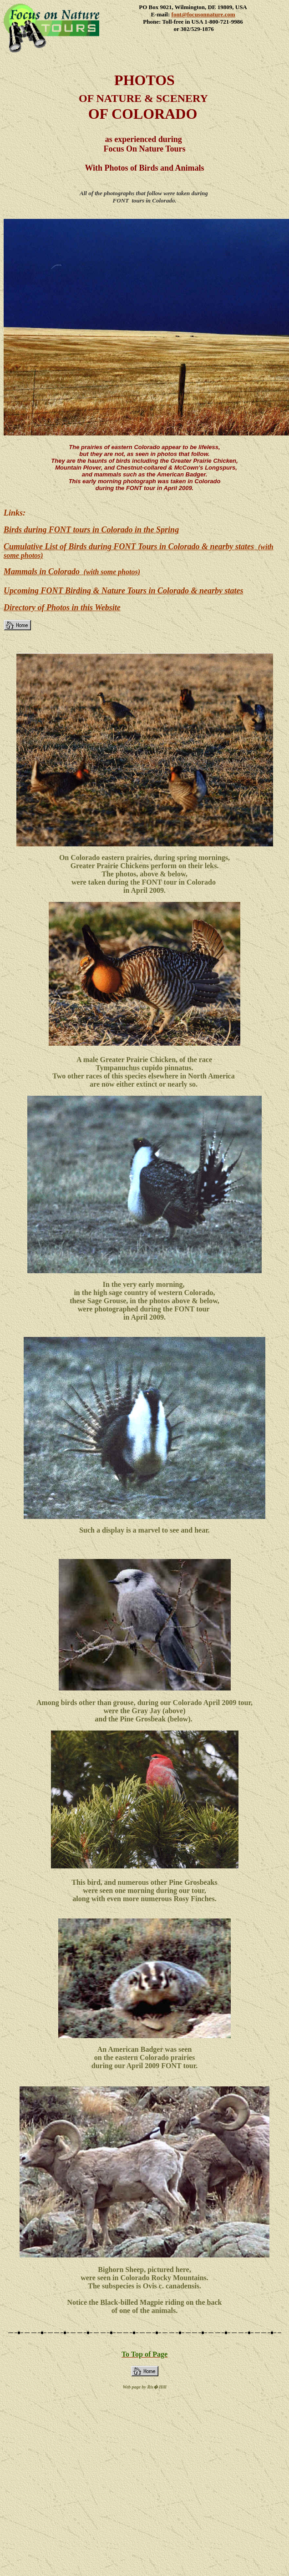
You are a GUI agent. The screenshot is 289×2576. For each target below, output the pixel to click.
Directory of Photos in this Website (62, 607)
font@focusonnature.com (203, 14)
